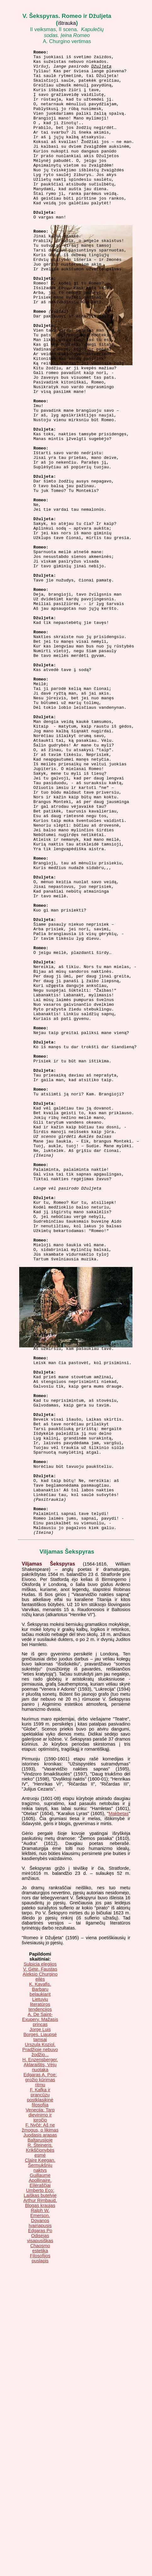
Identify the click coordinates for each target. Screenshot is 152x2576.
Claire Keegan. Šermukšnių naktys (40, 2462)
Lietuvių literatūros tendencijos (40, 2301)
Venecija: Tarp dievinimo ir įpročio (40, 2411)
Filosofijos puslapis (40, 2555)
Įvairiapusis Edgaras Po (40, 2525)
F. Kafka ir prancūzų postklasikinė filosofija (40, 2394)
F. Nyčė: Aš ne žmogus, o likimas (40, 2424)
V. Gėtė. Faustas (40, 2266)
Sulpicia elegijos (40, 2261)
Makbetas (119, 2110)
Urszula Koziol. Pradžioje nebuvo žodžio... (40, 2346)
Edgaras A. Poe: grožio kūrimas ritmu (40, 2376)
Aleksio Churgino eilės (40, 2274)
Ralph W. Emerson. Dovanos (40, 2512)
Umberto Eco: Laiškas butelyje (40, 2490)
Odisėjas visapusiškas (40, 2535)
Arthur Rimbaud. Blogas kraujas (40, 2500)
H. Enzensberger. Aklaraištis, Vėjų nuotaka (40, 2361)
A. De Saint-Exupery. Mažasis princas (40, 2316)
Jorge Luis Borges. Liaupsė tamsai (40, 2331)
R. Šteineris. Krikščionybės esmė (40, 2447)
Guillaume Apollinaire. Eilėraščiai (40, 2477)
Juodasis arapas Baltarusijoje (40, 2435)
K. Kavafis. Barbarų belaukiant (40, 2286)
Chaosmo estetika (40, 2545)
